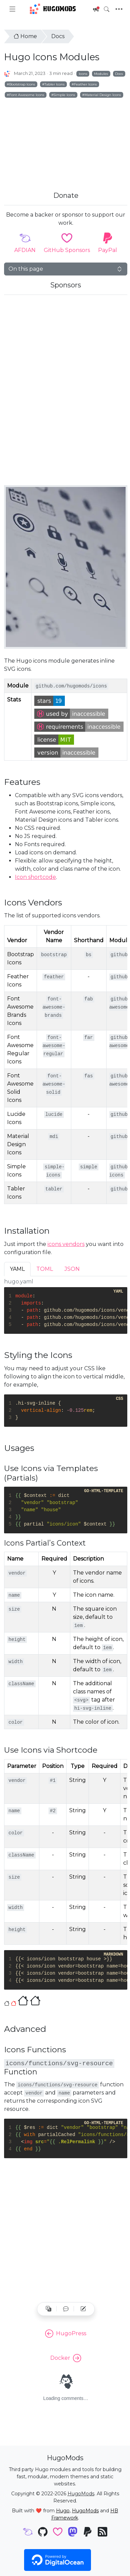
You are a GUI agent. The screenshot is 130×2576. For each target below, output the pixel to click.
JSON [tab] (72, 1269)
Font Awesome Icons (26, 95)
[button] (66, 2309)
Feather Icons (85, 84)
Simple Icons (64, 95)
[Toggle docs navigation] (12, 9)
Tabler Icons (54, 84)
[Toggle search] (106, 9)
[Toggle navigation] (119, 9)
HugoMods (53, 8)
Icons (83, 74)
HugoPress (65, 2333)
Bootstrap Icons (22, 84)
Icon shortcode (35, 877)
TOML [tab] (44, 1269)
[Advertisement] (63, 137)
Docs (57, 36)
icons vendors (66, 1244)
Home (25, 36)
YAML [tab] (17, 1269)
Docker (65, 2358)
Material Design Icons (103, 95)
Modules (101, 74)
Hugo (63, 2511)
